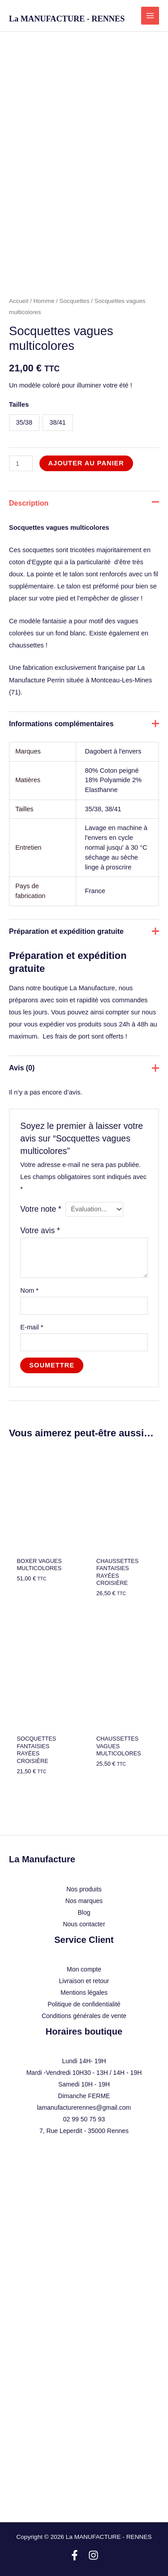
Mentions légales (84, 1992)
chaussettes (26, 645)
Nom (29, 1290)
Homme (43, 301)
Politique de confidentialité (84, 2004)
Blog (84, 1912)
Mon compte (84, 1969)
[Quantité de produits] (21, 463)
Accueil (18, 301)
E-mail (31, 1327)
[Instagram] (93, 2555)
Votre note (40, 1209)
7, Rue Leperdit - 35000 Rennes (84, 2130)
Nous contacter (84, 1924)
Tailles (19, 404)
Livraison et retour (84, 1980)
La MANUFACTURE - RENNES (67, 18)
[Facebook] (74, 2555)
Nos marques (84, 1900)
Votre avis (40, 1230)
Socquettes (75, 301)
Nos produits (84, 1889)
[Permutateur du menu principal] (150, 16)
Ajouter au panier (86, 463)
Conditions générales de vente (84, 2015)
